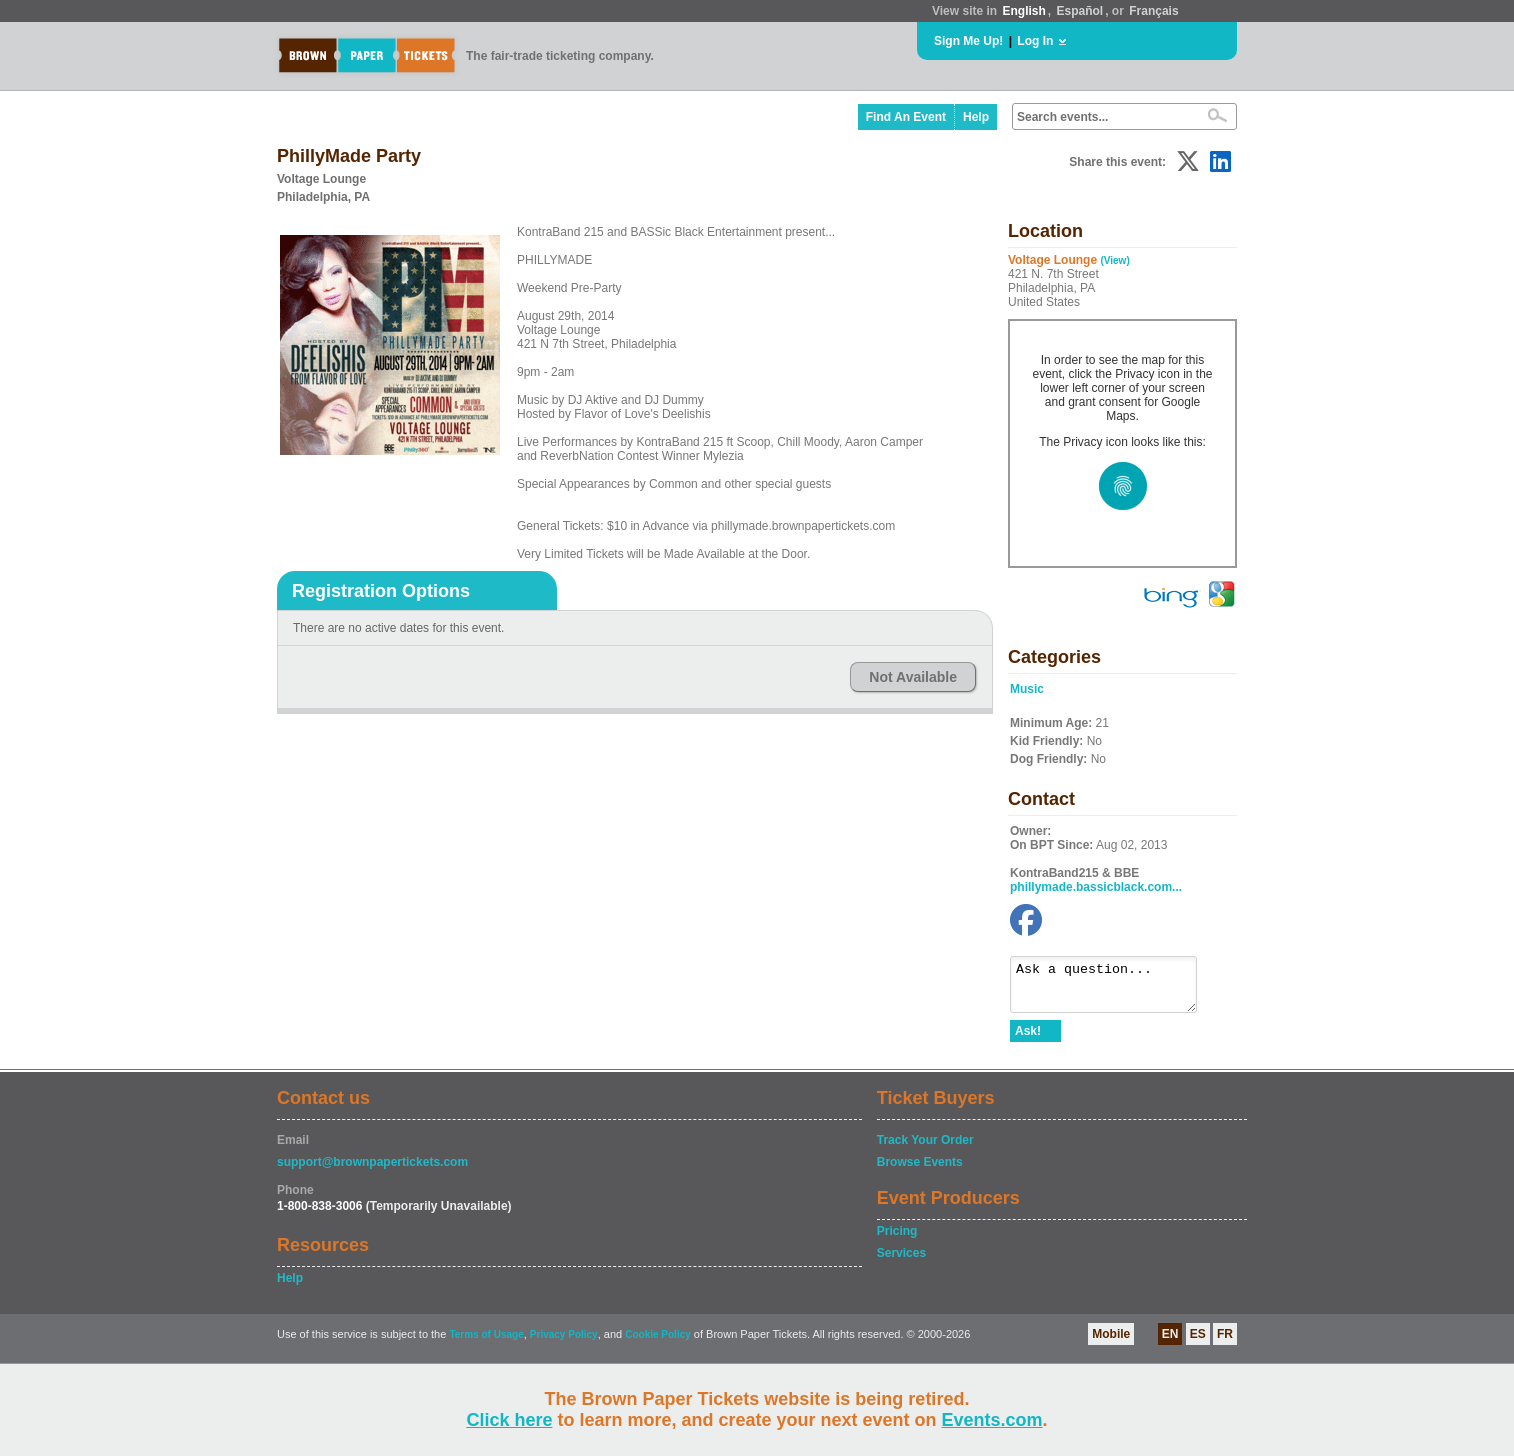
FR (1225, 1343)
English (1023, 11)
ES (1198, 1343)
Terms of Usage (486, 1343)
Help (976, 117)
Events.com (992, 1420)
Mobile (1111, 1343)
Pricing (897, 1240)
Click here (509, 1420)
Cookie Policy (658, 1343)
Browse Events (920, 1171)
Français (1153, 11)
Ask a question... (1113, 989)
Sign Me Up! (968, 41)
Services (901, 1262)
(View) (1114, 260)
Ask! (1028, 1040)
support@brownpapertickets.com (372, 1171)
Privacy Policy (564, 1343)
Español (1080, 11)
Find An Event (906, 117)
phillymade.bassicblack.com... (1096, 887)
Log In (1035, 41)
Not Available (913, 677)
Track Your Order (925, 1149)
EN (1170, 1343)
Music (1027, 689)
